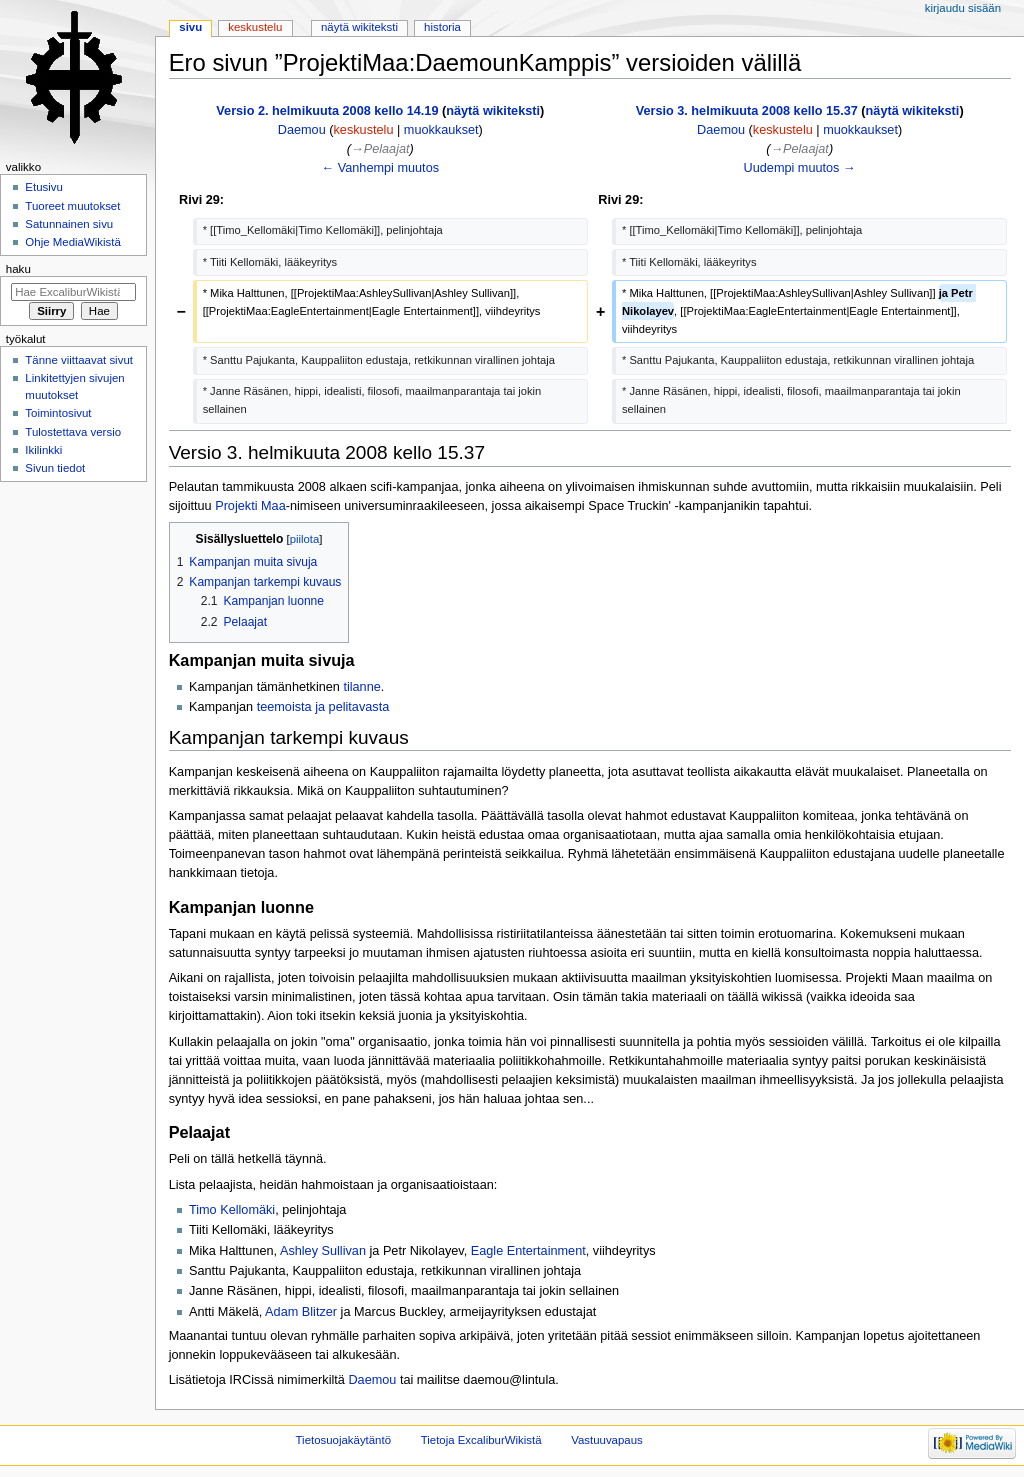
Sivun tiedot (55, 468)
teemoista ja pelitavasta (323, 707)
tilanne (361, 687)
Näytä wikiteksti (359, 27)
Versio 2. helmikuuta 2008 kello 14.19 (327, 111)
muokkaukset (441, 130)
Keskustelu (255, 27)
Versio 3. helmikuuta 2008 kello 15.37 (747, 111)
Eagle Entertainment (528, 1251)
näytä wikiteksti (493, 111)
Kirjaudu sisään (963, 8)
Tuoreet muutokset (72, 206)
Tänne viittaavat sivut (79, 360)
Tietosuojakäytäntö (343, 1440)
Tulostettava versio (73, 432)
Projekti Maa (250, 506)
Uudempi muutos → (800, 168)
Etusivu (44, 187)
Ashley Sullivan (323, 1251)
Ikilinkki (43, 450)
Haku (18, 269)
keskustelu (364, 130)
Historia (442, 27)
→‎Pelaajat (380, 149)
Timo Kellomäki (232, 1210)
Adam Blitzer (301, 1312)
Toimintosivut (58, 413)
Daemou (372, 1380)
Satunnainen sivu (69, 224)
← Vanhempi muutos (381, 168)
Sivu (190, 27)
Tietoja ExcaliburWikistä (481, 1440)
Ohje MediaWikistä (72, 242)
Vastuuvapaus (607, 1440)
